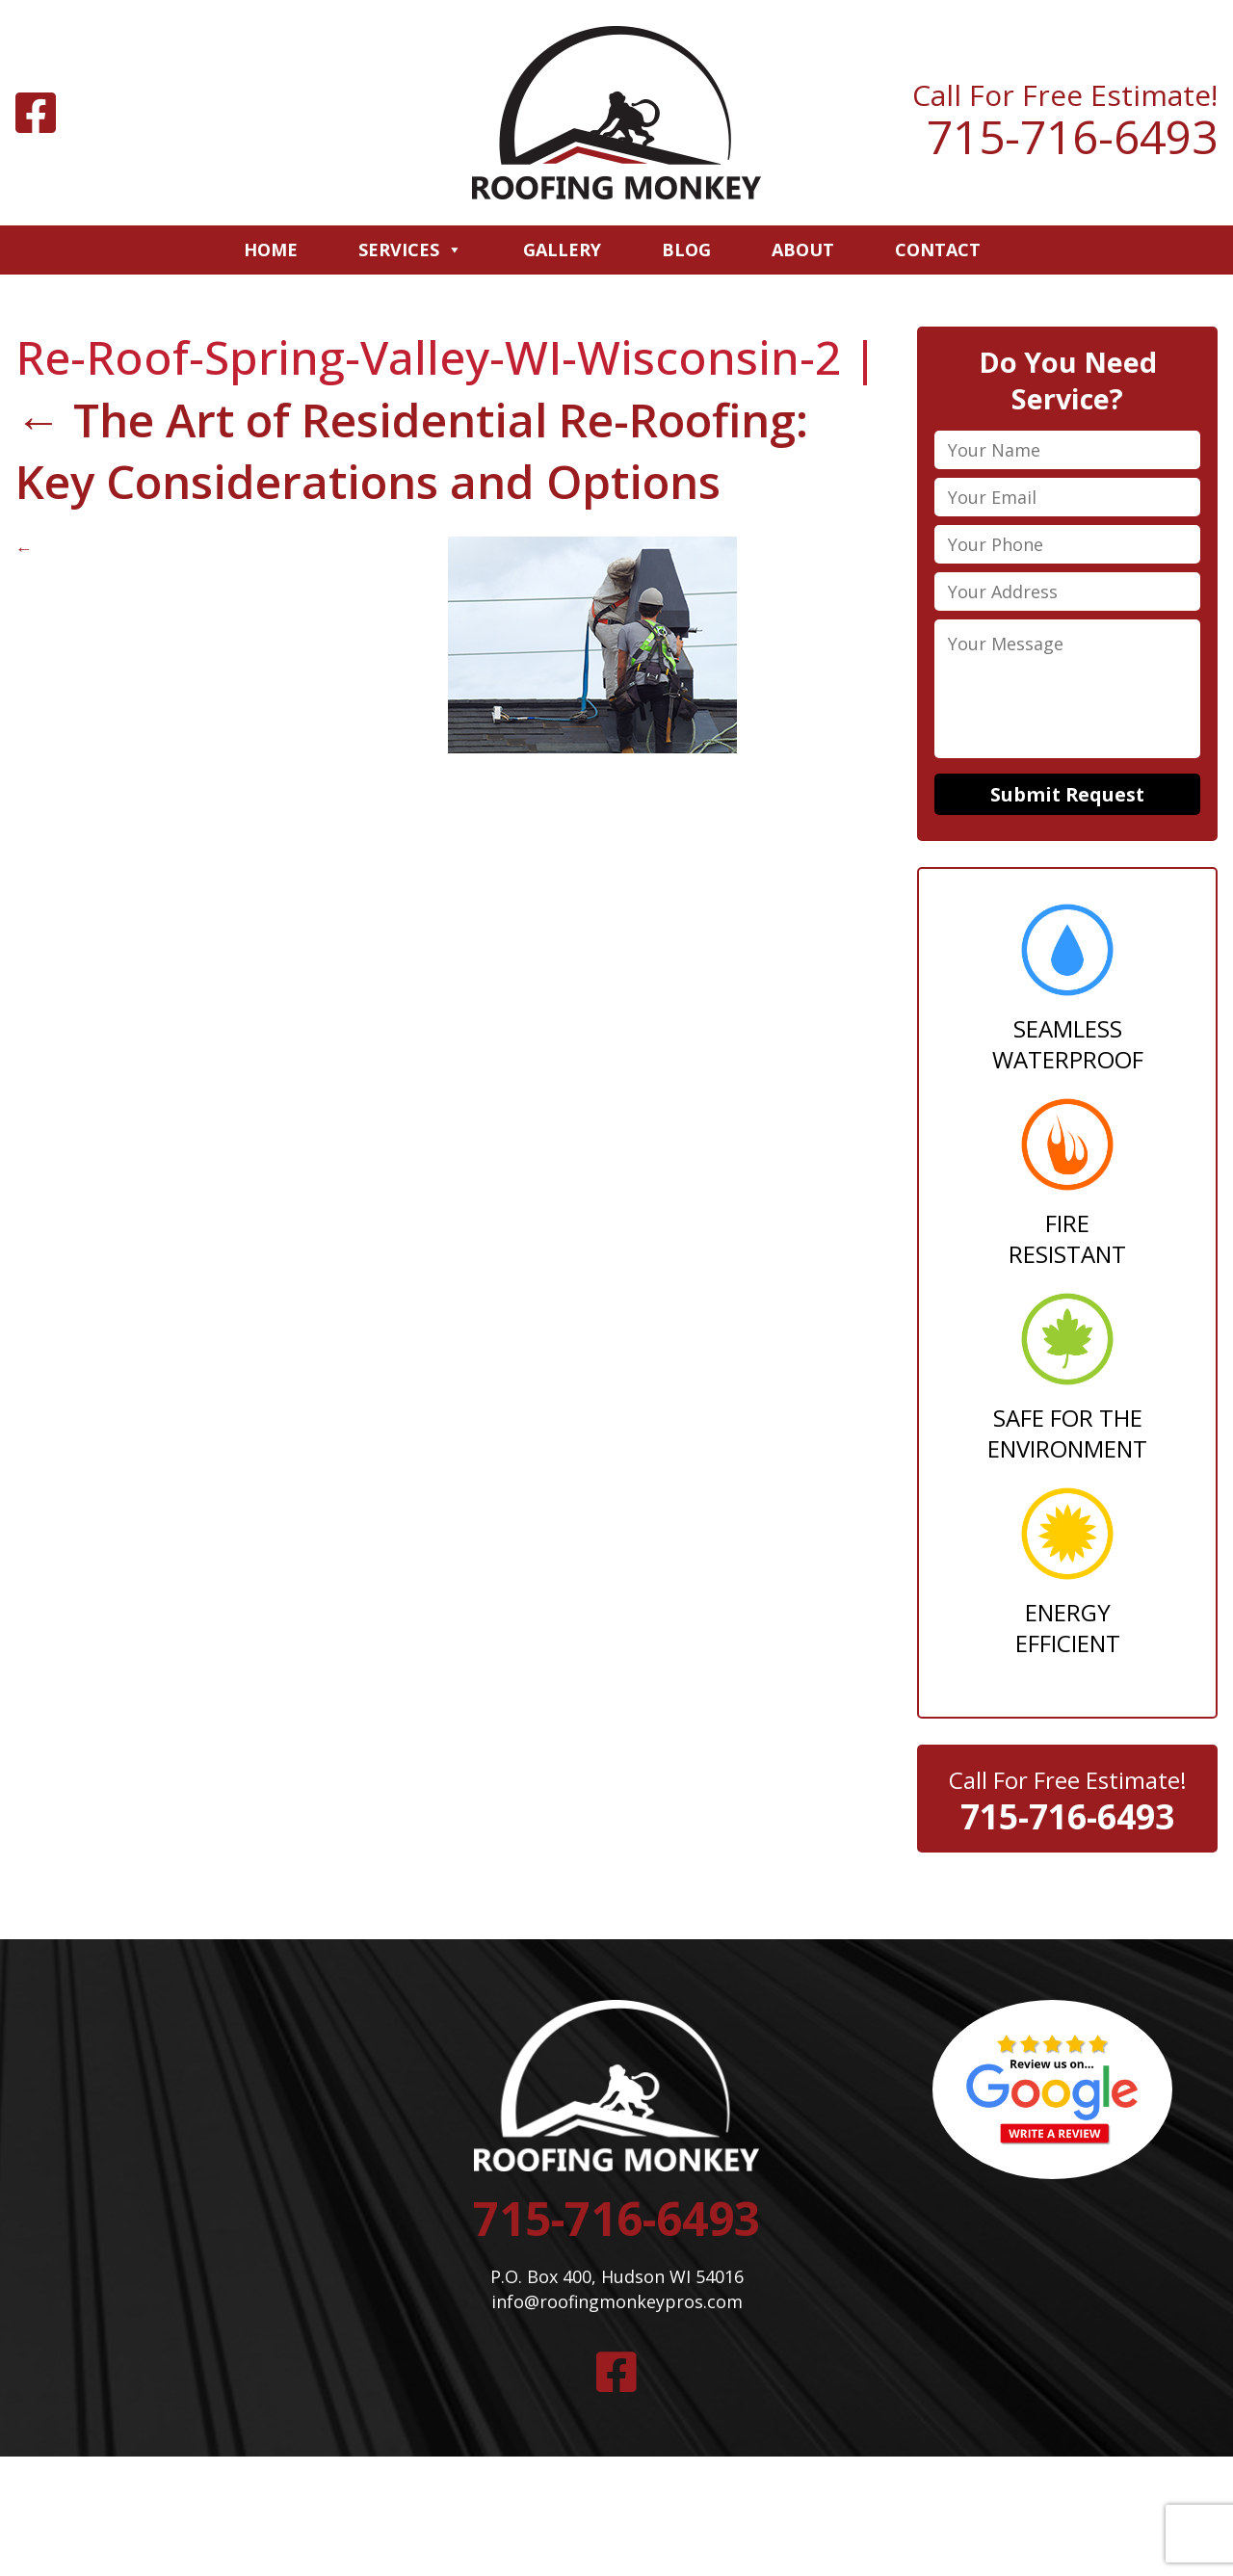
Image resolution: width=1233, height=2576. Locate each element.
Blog (686, 249)
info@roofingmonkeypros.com (616, 2305)
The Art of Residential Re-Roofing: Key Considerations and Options (416, 450)
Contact (938, 249)
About (803, 249)
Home (271, 249)
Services (410, 249)
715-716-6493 (1072, 136)
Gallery (562, 249)
